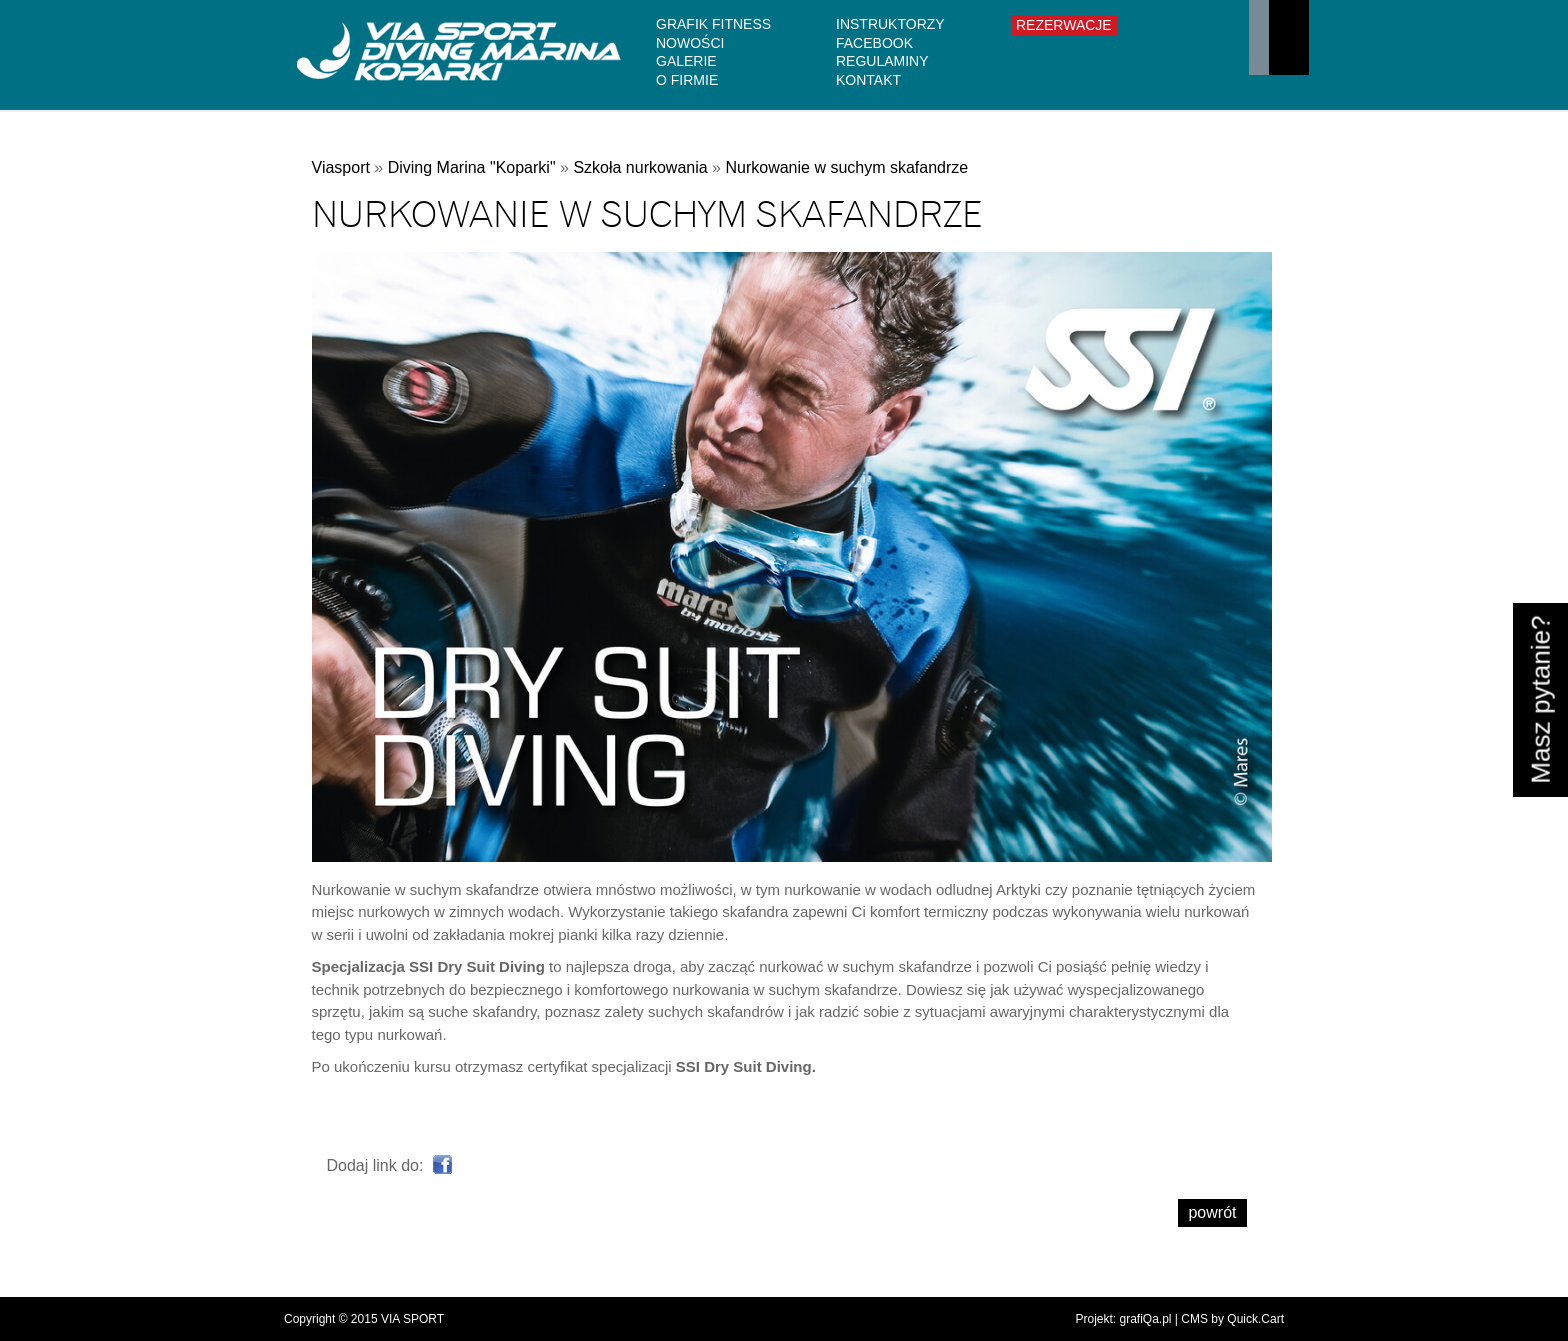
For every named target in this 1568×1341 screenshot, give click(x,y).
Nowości (690, 43)
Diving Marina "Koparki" (472, 167)
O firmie (687, 80)
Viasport (341, 167)
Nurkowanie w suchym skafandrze (846, 167)
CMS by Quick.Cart (1232, 1319)
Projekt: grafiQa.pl (1123, 1319)
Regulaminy (882, 61)
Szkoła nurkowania (640, 167)
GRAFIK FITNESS (713, 24)
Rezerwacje (1064, 25)
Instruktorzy (890, 24)
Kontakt (868, 80)
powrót (1212, 1212)
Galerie (686, 61)
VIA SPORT (412, 1319)
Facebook (874, 43)
